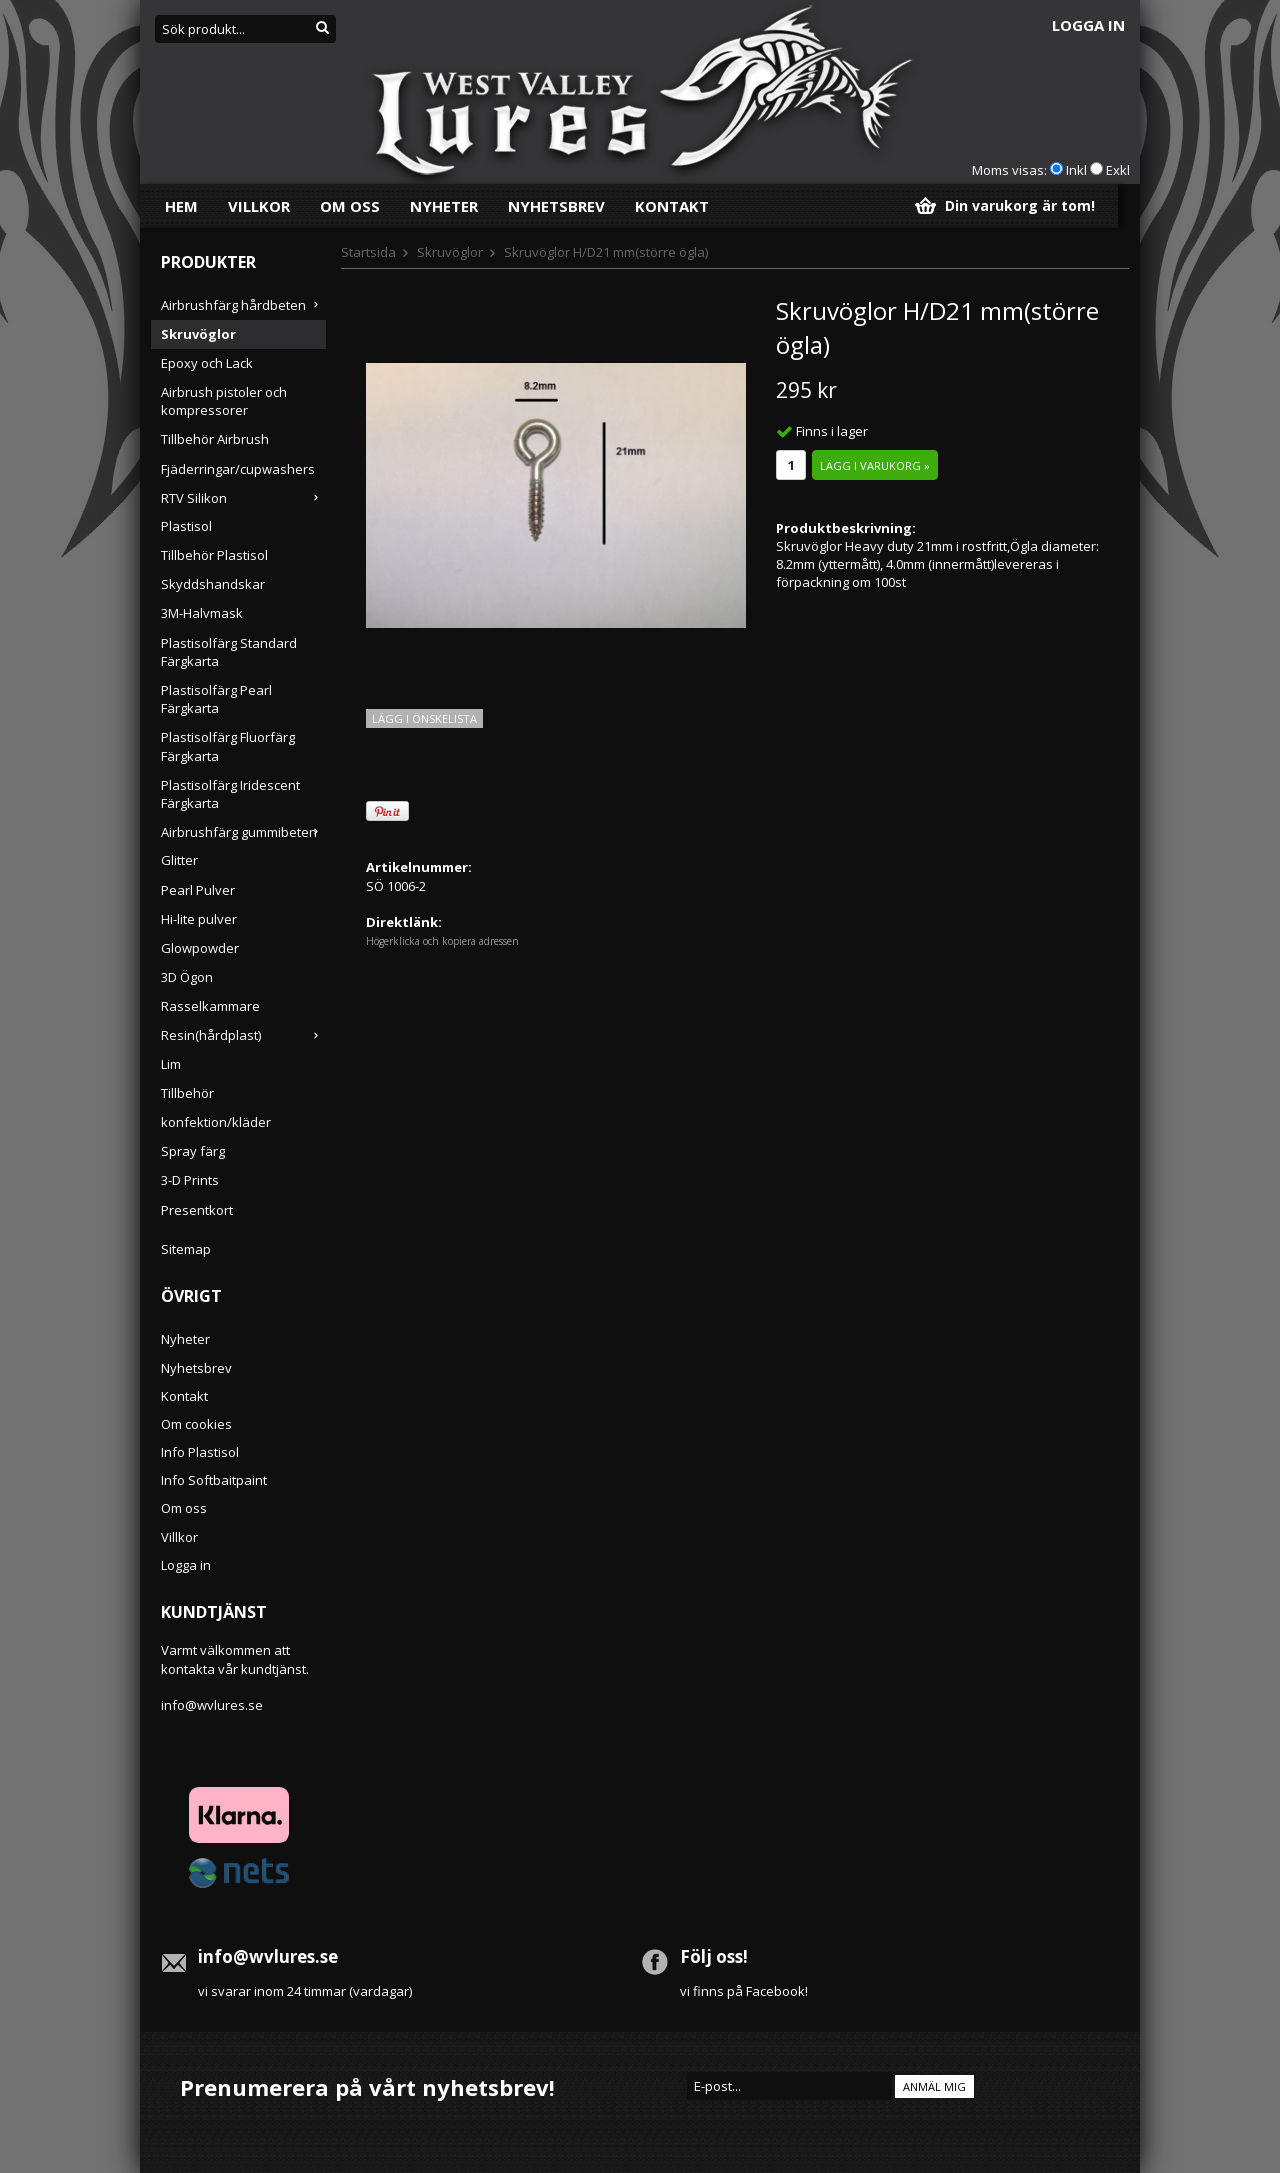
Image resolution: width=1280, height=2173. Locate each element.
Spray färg (193, 1151)
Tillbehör (187, 1093)
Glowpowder (200, 948)
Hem (181, 206)
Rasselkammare (210, 1006)
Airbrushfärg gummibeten (243, 832)
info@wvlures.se (212, 1705)
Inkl (1076, 170)
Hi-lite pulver (199, 919)
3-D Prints (190, 1180)
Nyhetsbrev (556, 206)
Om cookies (196, 1424)
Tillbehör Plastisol (214, 555)
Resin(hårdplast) (243, 1035)
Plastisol (186, 526)
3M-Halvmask (202, 613)
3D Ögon (187, 977)
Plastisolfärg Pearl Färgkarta (216, 699)
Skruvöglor (198, 334)
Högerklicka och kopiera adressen (442, 941)
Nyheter (444, 206)
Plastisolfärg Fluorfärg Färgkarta (228, 746)
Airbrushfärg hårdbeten (243, 305)
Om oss (350, 206)
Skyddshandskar (213, 584)
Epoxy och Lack (207, 363)
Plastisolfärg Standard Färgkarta (229, 652)
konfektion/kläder (216, 1122)
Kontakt (672, 206)
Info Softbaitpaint (214, 1480)
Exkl (1118, 170)
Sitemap (186, 1249)
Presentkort (197, 1210)
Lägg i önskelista (424, 718)
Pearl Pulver (198, 890)
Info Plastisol (200, 1452)
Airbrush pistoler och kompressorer (224, 401)
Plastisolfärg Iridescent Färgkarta (230, 794)
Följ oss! (714, 1956)
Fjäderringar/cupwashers (238, 469)
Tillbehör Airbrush (215, 439)
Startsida (368, 252)
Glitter (179, 860)
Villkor (259, 206)
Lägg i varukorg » (875, 465)
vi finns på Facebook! (744, 1991)
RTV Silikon (243, 498)
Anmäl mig (934, 2086)
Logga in (1088, 25)
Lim (171, 1064)
